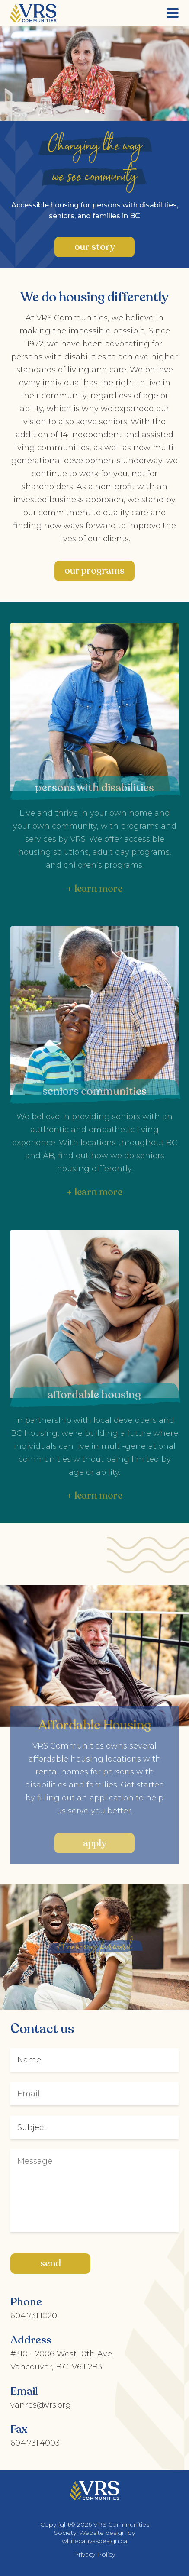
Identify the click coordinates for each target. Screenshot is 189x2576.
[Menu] (173, 13)
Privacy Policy (94, 2554)
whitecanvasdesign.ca (94, 2541)
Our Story (94, 246)
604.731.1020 (33, 2316)
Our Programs (94, 570)
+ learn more (94, 888)
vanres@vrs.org (40, 2405)
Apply (94, 1843)
